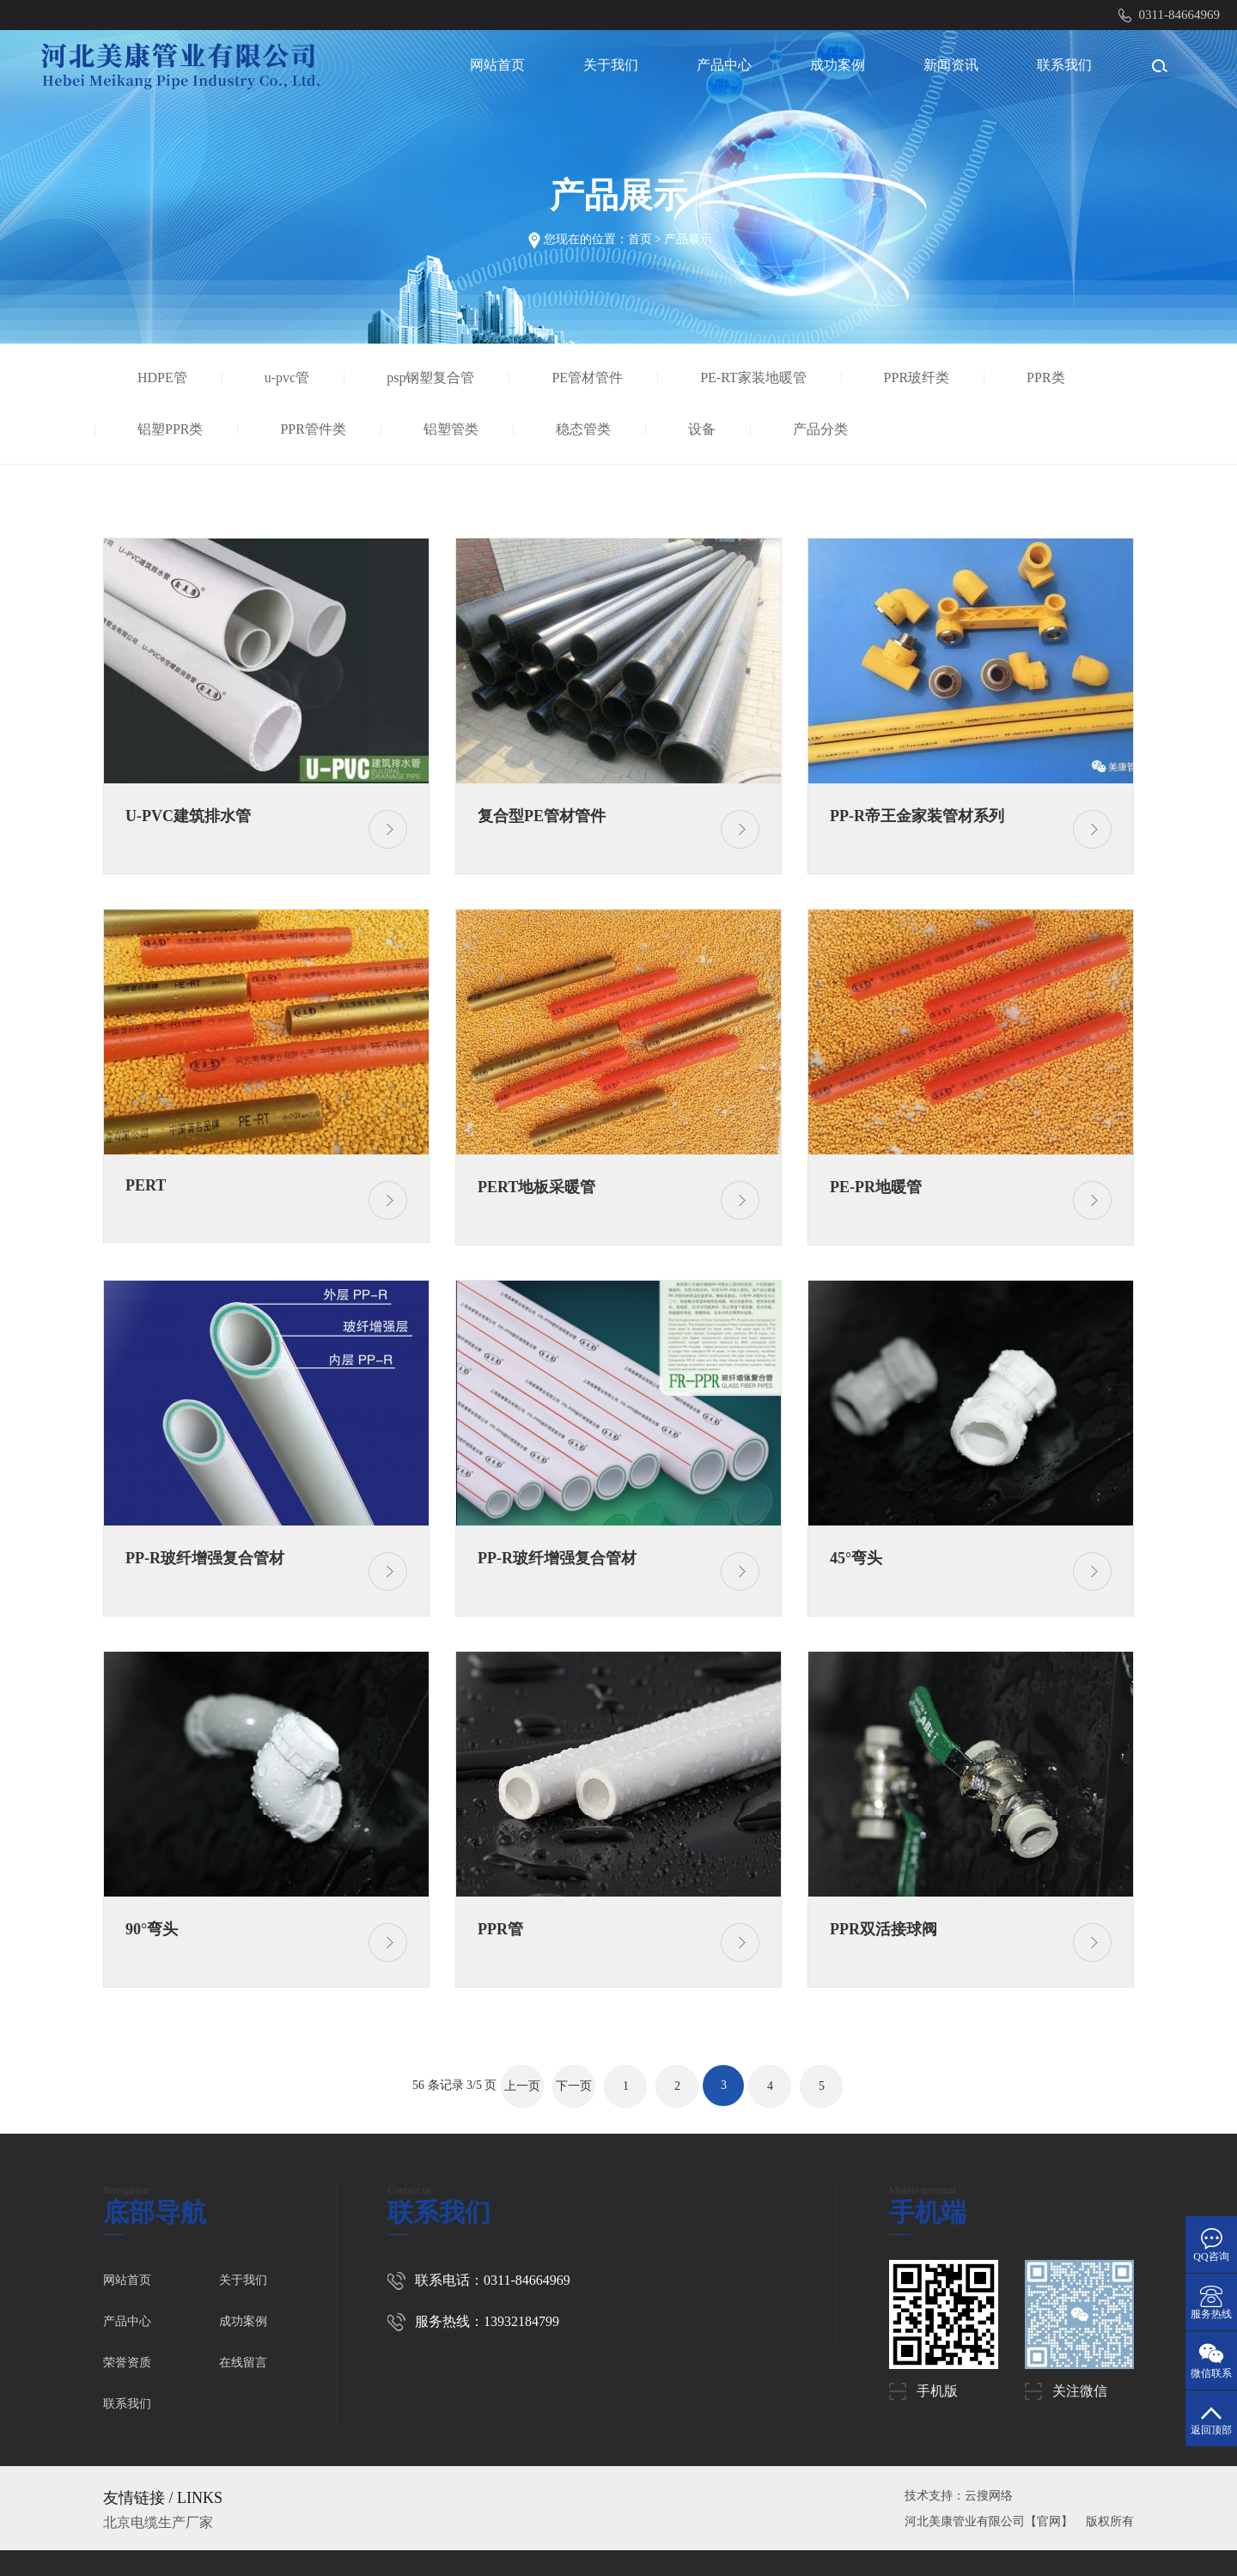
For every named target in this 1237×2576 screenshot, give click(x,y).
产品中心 (724, 65)
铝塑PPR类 (172, 429)
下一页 (574, 2086)
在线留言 (243, 2362)
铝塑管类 (453, 429)
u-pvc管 (288, 377)
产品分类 (822, 429)
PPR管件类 (316, 429)
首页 (640, 239)
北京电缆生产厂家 (158, 2522)
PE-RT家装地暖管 (756, 377)
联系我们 (1064, 65)
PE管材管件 (590, 377)
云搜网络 (989, 2495)
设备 (703, 429)
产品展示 (688, 239)
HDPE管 (165, 377)
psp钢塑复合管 (434, 377)
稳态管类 (585, 429)
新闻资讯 (950, 65)
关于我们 (610, 65)
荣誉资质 (127, 2362)
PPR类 (1048, 377)
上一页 (522, 2086)
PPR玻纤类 (919, 377)
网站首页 (497, 65)
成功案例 (837, 65)
